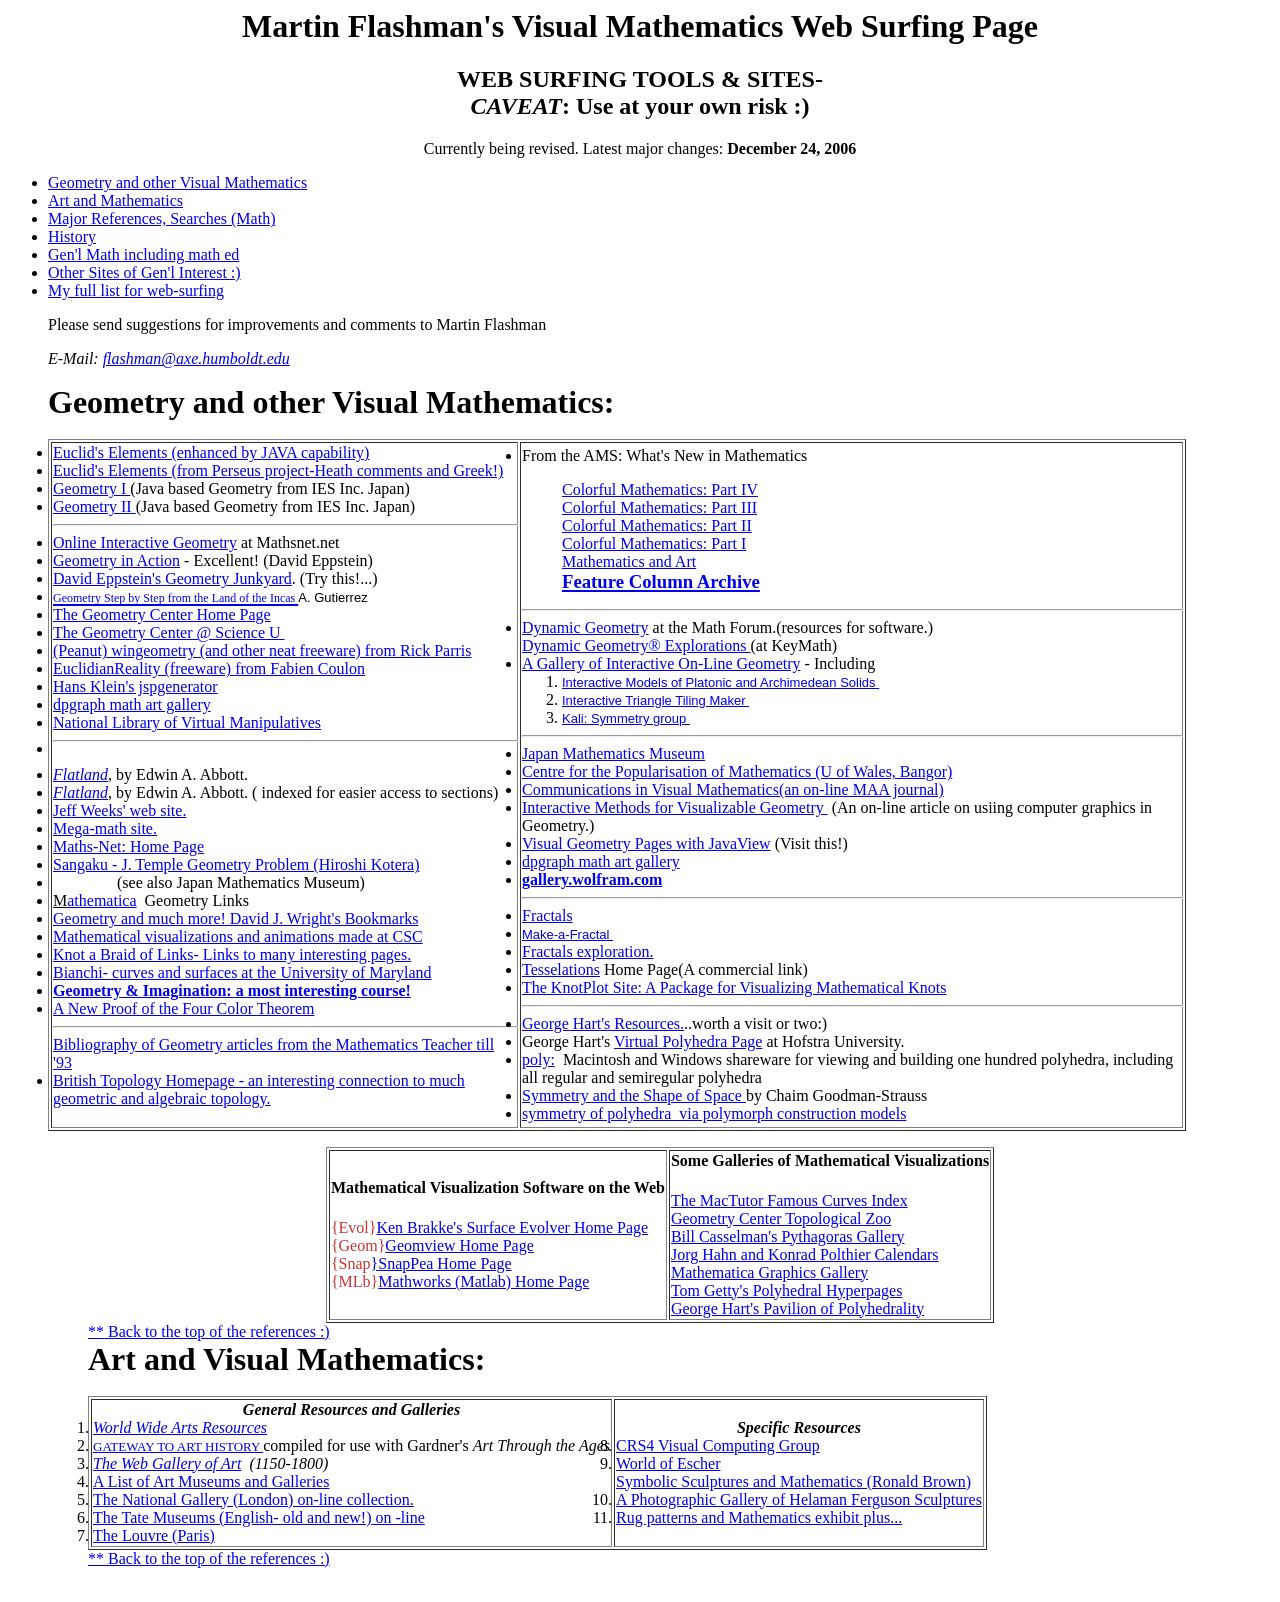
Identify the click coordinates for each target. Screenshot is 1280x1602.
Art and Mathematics (115, 200)
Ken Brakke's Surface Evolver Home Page (512, 1227)
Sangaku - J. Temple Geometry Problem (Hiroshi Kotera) (236, 864)
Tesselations (561, 969)
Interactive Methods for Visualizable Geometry (675, 807)
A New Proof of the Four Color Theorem (183, 1008)
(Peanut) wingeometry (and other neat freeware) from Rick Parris (262, 650)
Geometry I (91, 488)
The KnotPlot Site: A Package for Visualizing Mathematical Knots (734, 987)
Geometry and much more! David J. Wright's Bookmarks (235, 918)
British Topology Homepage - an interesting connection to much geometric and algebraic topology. (259, 1089)
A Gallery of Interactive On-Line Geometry (661, 663)
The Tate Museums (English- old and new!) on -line (259, 1517)
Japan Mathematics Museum (613, 753)
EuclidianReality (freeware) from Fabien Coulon (209, 668)
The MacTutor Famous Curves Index (789, 1200)
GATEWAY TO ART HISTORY (178, 1446)
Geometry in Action (116, 560)
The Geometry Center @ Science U (169, 632)
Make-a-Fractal (567, 934)
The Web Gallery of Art (167, 1463)
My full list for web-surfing (136, 290)
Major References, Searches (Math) (161, 218)
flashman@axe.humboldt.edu (196, 358)
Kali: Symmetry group (626, 718)
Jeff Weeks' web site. (119, 810)
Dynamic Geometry (585, 627)
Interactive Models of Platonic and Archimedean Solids (720, 682)
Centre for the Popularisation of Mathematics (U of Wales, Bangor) (737, 771)
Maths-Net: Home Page (128, 846)
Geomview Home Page (459, 1245)
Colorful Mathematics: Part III (659, 507)
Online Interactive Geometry (145, 542)
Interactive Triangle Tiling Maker (655, 700)
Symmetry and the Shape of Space (634, 1095)
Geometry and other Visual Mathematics (177, 182)
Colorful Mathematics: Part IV (660, 489)
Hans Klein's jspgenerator (135, 686)
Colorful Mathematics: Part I (654, 543)
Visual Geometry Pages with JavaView (646, 843)
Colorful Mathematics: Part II (657, 525)
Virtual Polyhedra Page (688, 1041)
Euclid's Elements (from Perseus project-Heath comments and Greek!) (278, 470)
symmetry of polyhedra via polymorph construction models (714, 1113)
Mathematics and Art (629, 561)
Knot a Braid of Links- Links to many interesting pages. (232, 954)
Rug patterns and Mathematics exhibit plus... (759, 1517)
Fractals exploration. (588, 951)
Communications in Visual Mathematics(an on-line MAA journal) (733, 789)
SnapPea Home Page (444, 1263)
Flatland (80, 774)
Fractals (547, 915)
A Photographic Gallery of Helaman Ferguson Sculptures (799, 1499)
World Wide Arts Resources (180, 1427)
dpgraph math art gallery (132, 704)
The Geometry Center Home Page (162, 614)
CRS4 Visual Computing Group (718, 1445)
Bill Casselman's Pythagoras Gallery (788, 1236)
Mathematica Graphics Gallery (769, 1272)
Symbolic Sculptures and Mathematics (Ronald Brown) (793, 1481)
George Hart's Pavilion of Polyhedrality (797, 1308)
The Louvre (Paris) (154, 1535)
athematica (101, 900)
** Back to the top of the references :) (209, 1331)
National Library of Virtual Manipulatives (187, 722)
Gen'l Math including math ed (143, 254)
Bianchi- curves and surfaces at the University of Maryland (242, 972)
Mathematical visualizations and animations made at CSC (238, 936)
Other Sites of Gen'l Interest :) (144, 272)
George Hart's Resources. (603, 1023)
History (72, 236)
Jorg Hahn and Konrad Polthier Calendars (805, 1254)
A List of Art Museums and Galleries (211, 1481)
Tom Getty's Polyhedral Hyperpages (787, 1290)
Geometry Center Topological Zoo (781, 1218)
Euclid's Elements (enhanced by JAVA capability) (211, 452)
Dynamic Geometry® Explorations (636, 645)
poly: (538, 1059)
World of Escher (668, 1463)
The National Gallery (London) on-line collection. (253, 1499)
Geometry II (94, 506)
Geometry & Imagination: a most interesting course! (232, 990)
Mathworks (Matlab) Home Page (483, 1281)
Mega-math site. (105, 828)
